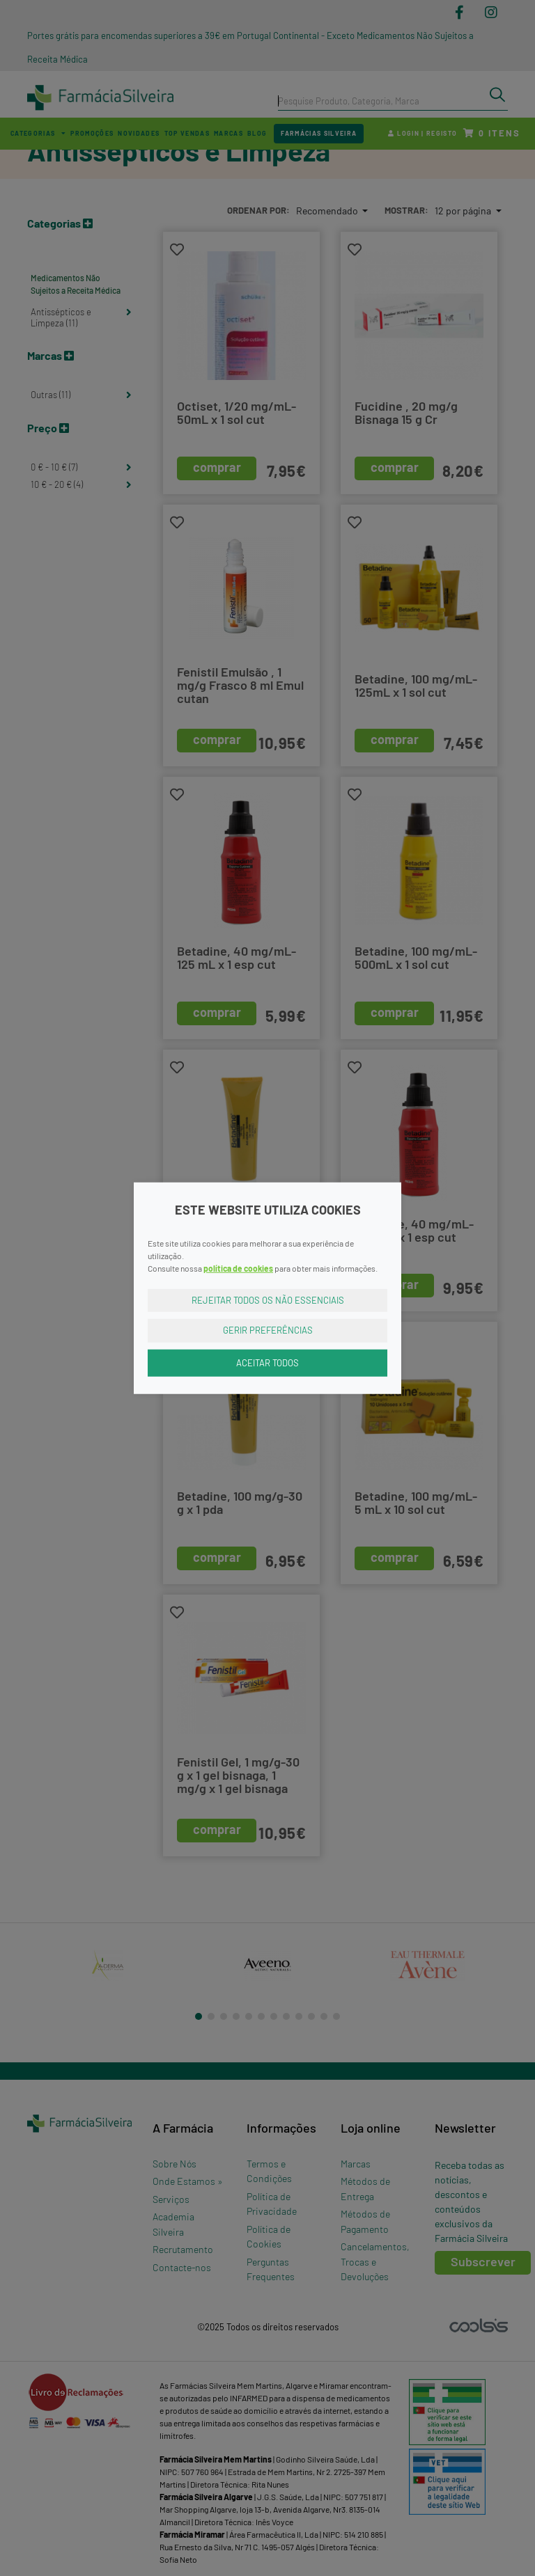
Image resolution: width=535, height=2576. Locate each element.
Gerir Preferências (268, 1330)
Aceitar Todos (267, 1362)
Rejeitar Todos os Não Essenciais (268, 1299)
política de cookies (238, 1267)
